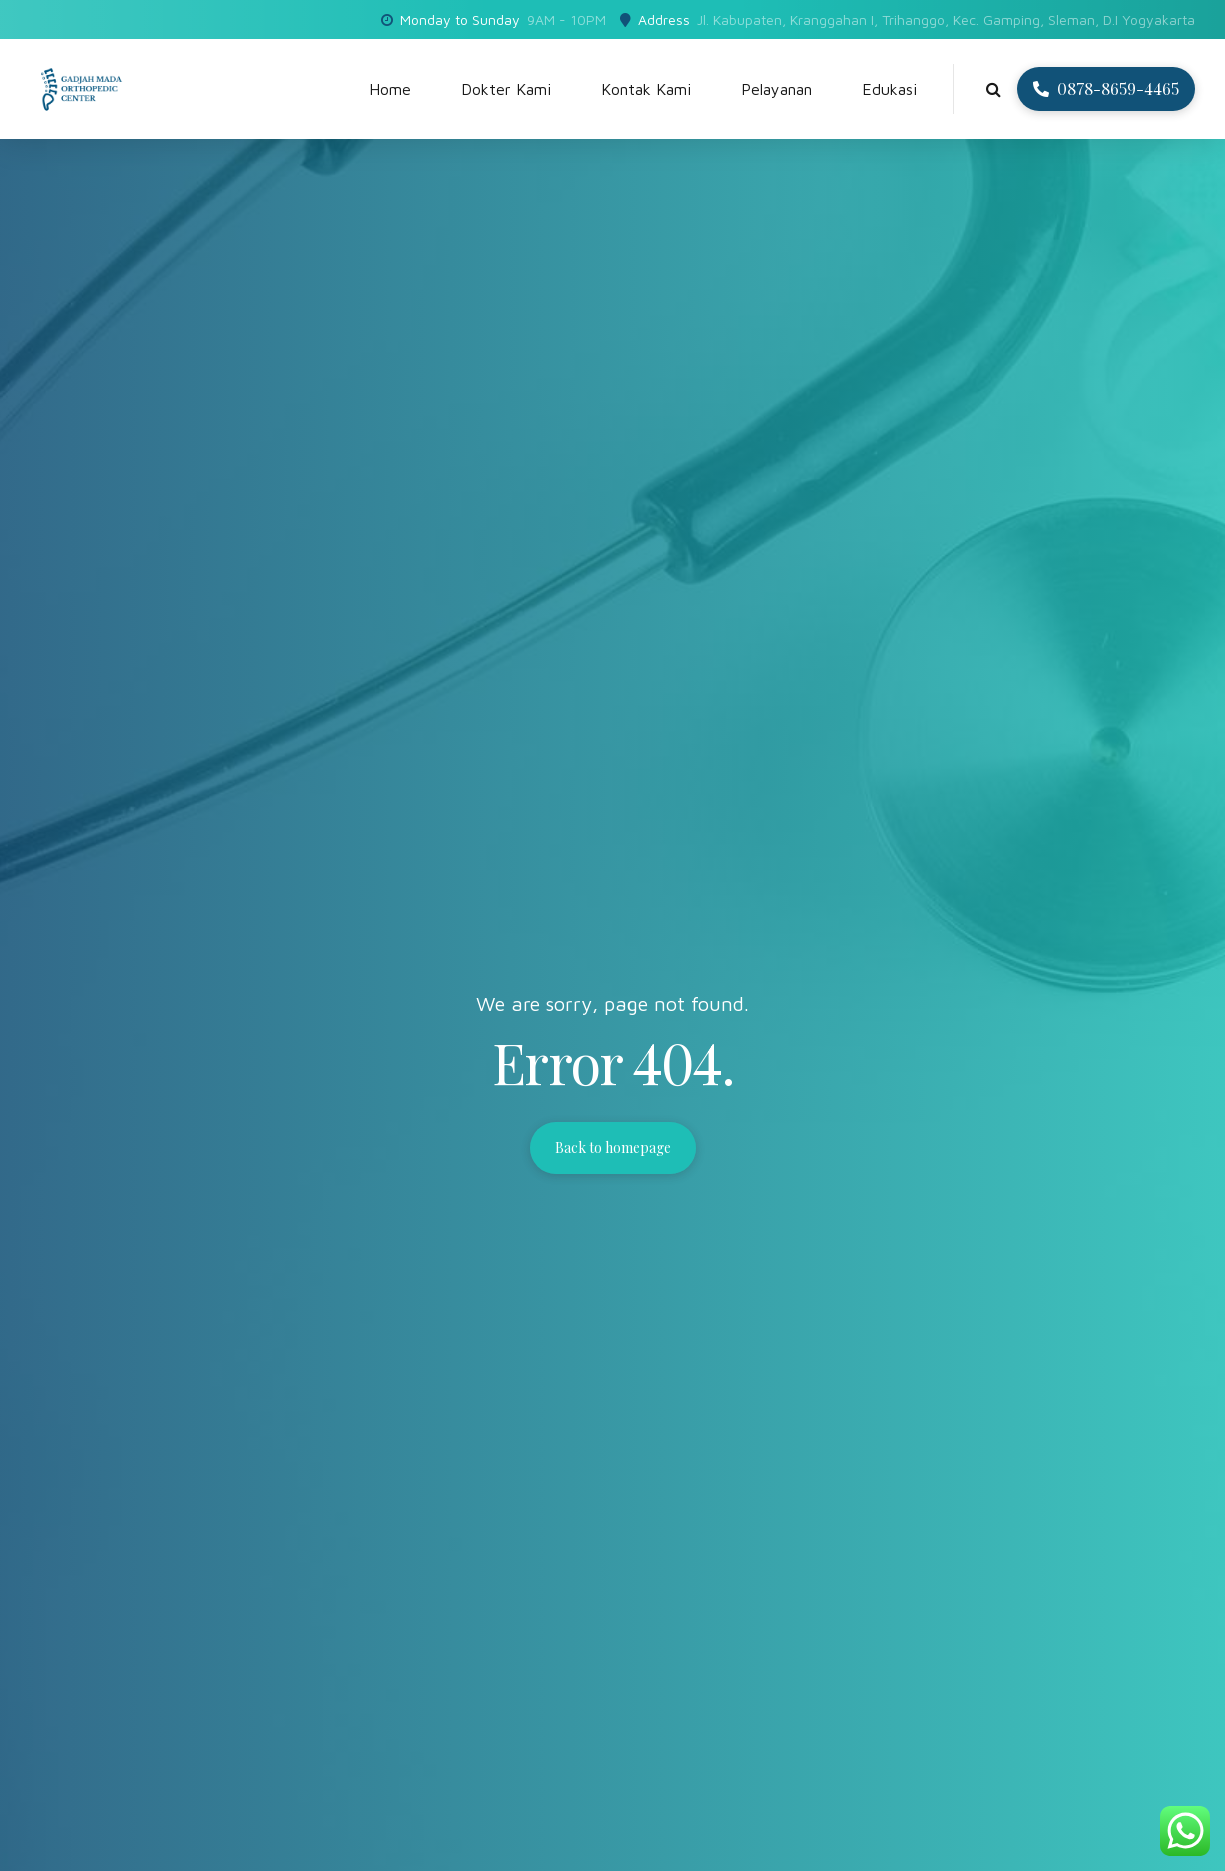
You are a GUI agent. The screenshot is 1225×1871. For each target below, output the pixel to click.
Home (390, 89)
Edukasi (889, 89)
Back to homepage (613, 1147)
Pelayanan (776, 89)
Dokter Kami (506, 89)
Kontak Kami (646, 89)
